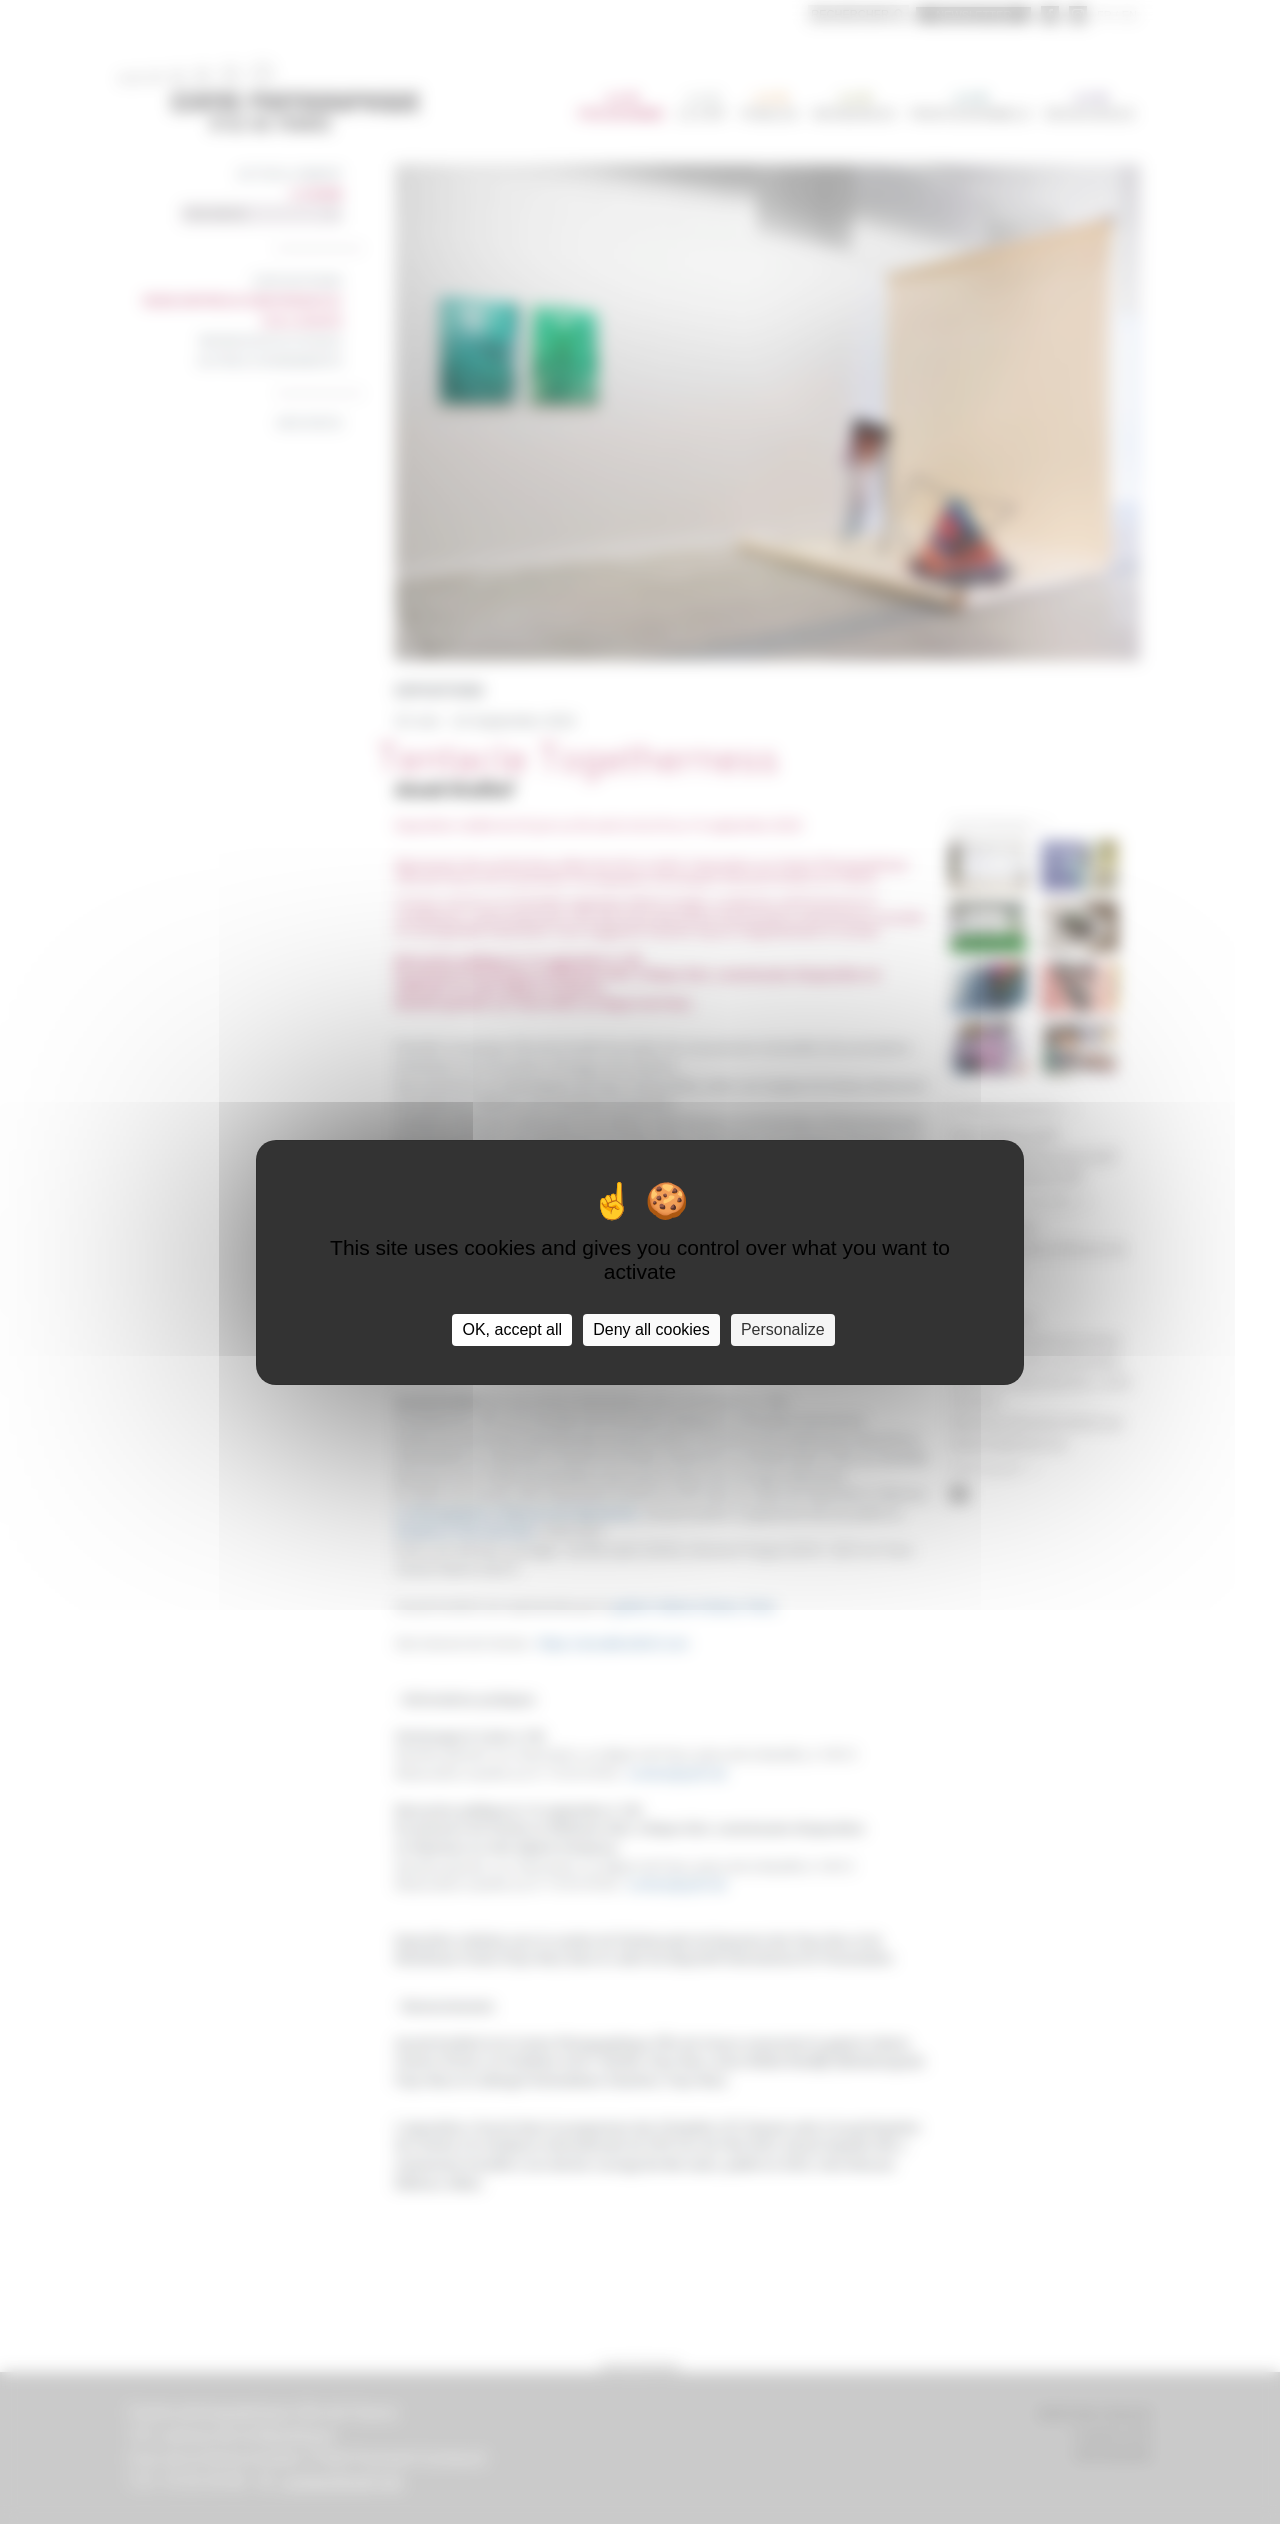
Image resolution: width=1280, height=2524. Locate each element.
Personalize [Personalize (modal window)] (783, 1329)
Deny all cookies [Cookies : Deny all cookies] (651, 1329)
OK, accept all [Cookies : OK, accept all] (512, 1329)
